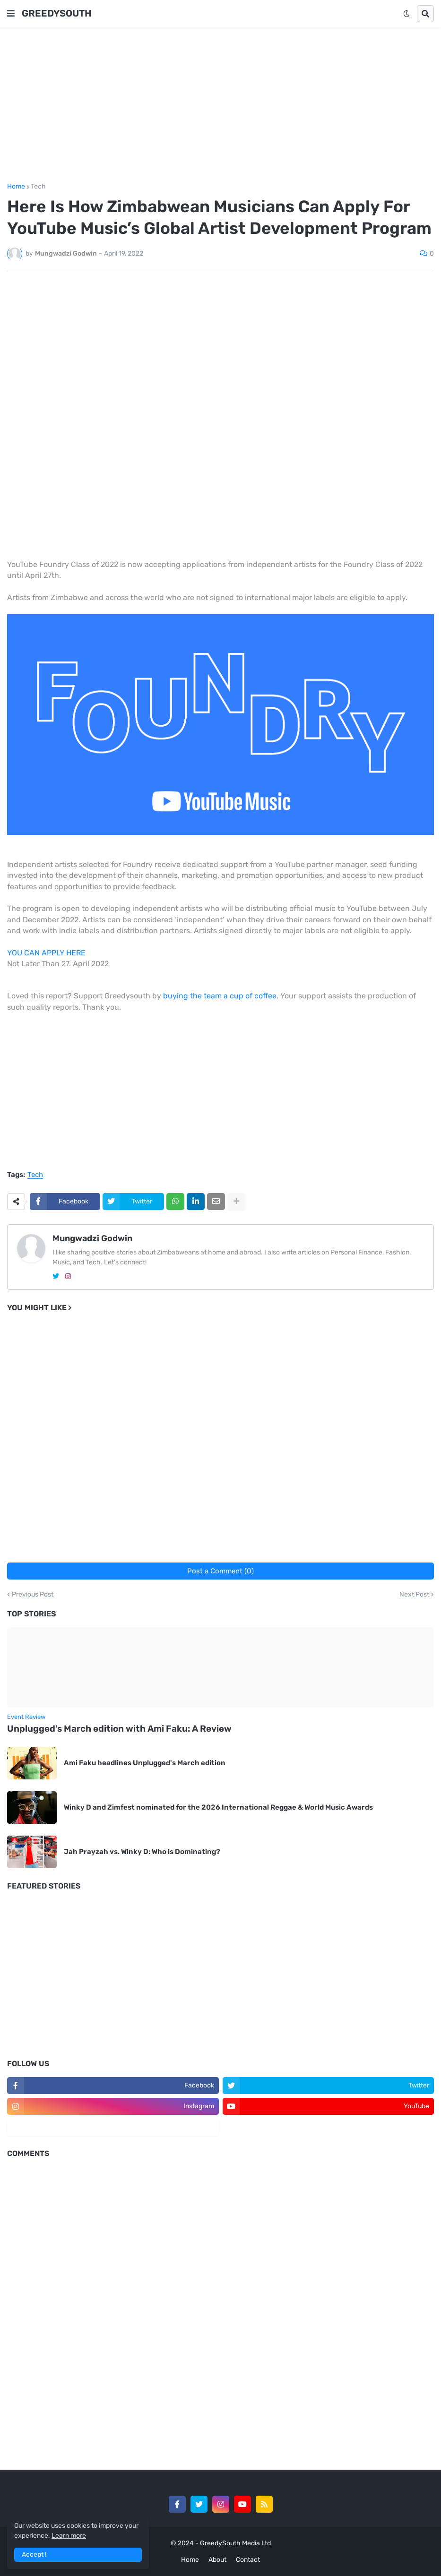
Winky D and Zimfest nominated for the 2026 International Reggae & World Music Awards (218, 1807)
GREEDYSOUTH (57, 13)
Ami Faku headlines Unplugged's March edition (144, 1763)
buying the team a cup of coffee (220, 995)
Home (16, 186)
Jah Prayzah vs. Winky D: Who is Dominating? (142, 1851)
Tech (38, 186)
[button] (11, 13)
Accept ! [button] (34, 2554)
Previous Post (32, 1594)
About (217, 2560)
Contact (248, 2560)
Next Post (414, 1594)
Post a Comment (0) (220, 1571)
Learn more (69, 2536)
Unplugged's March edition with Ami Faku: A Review (119, 1728)
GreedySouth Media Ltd (235, 2543)
